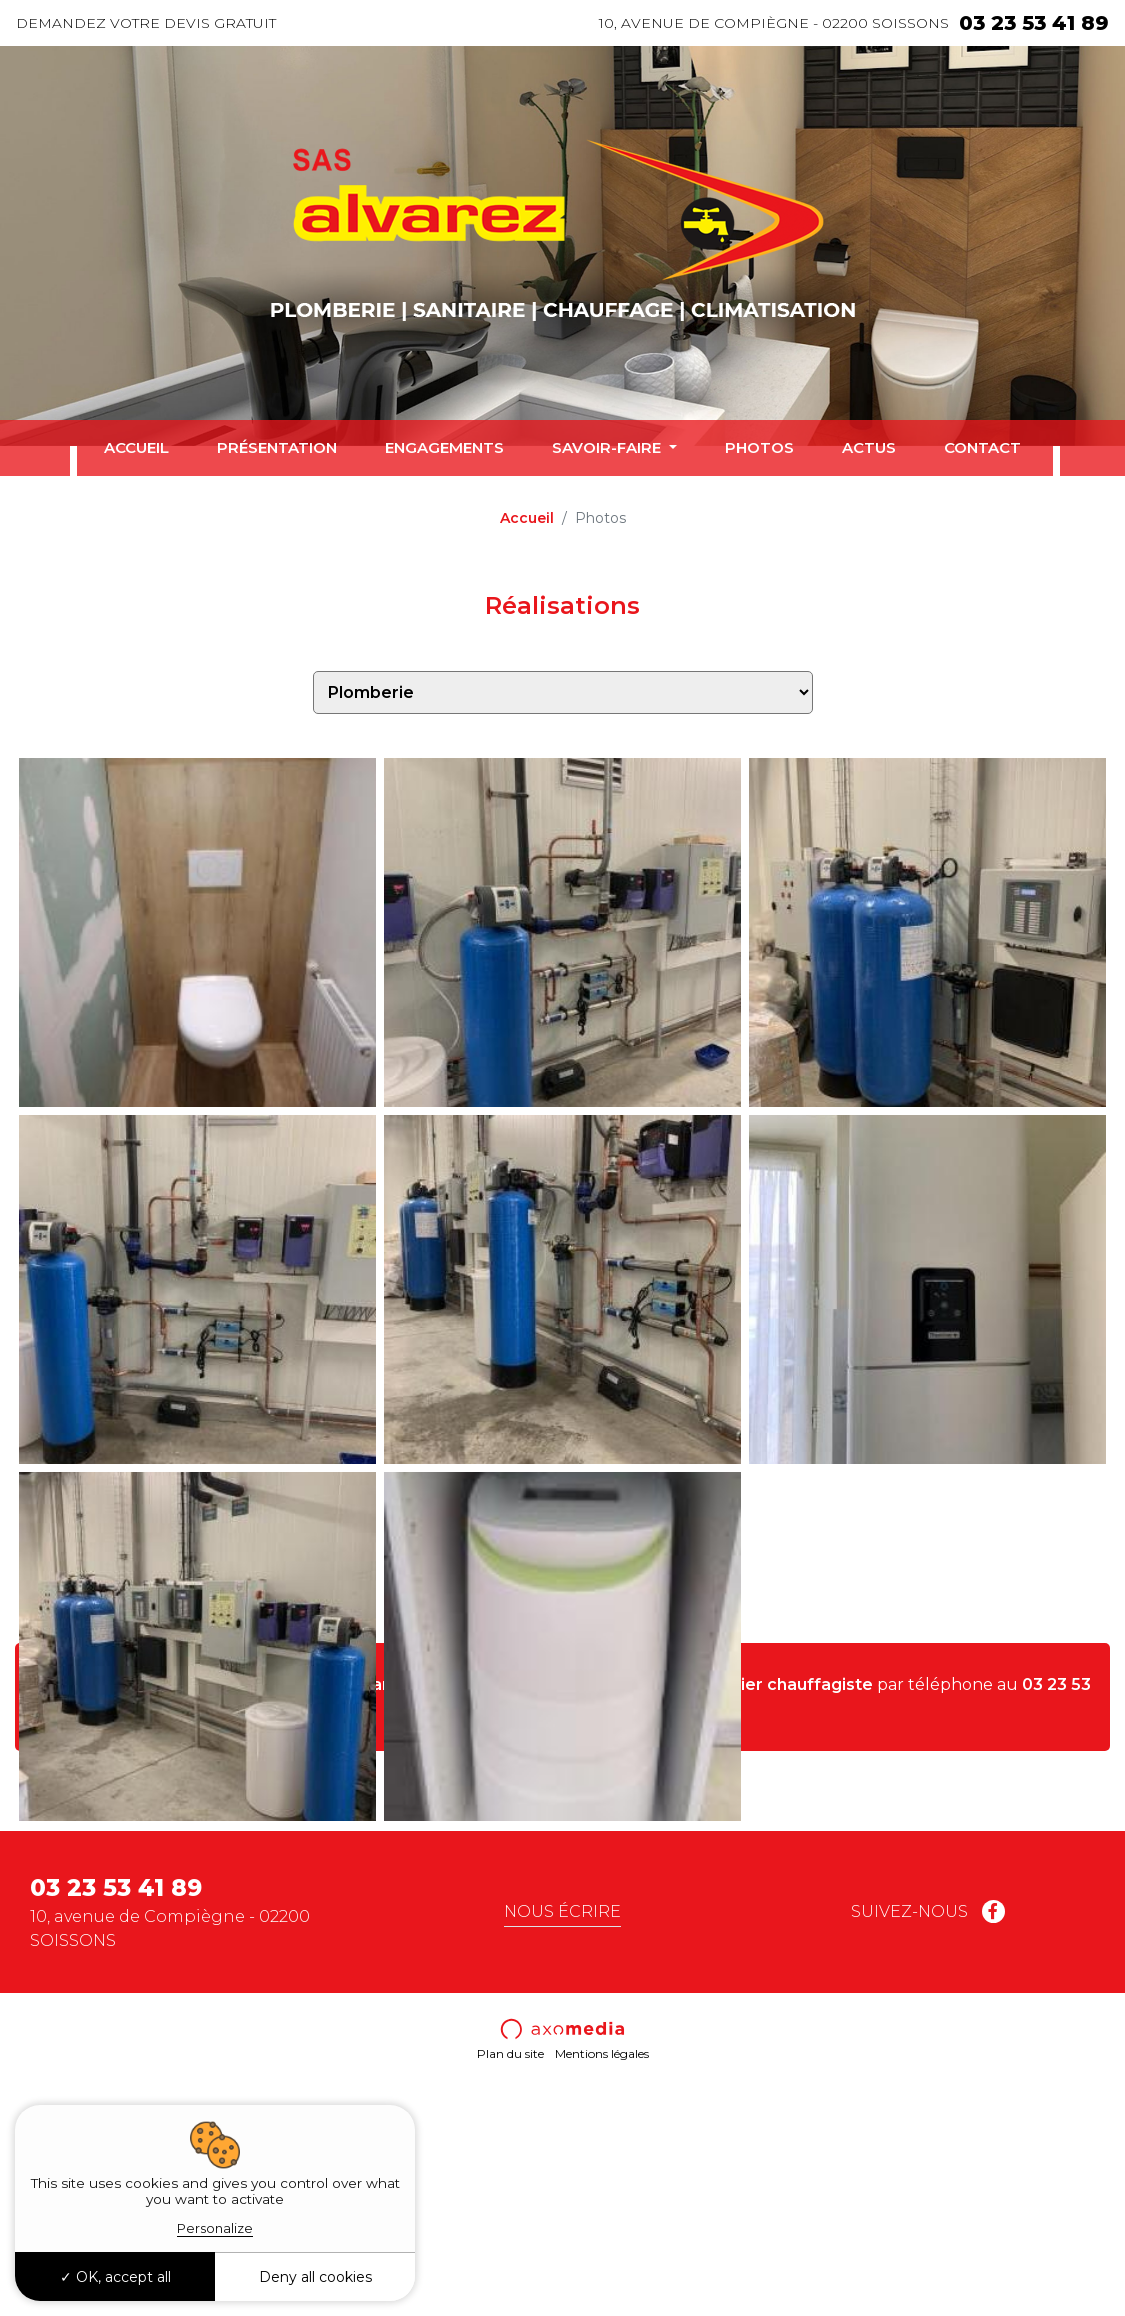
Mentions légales (602, 2276)
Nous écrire (562, 2133)
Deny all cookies (315, 2277)
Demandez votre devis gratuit (146, 23)
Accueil (136, 447)
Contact (982, 447)
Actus (869, 447)
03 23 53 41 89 (1034, 23)
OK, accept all (115, 2277)
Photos (759, 447)
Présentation (277, 447)
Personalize (215, 2228)
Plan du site (510, 2276)
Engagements (444, 447)
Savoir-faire (608, 447)
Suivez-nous (928, 2133)
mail (614, 1930)
